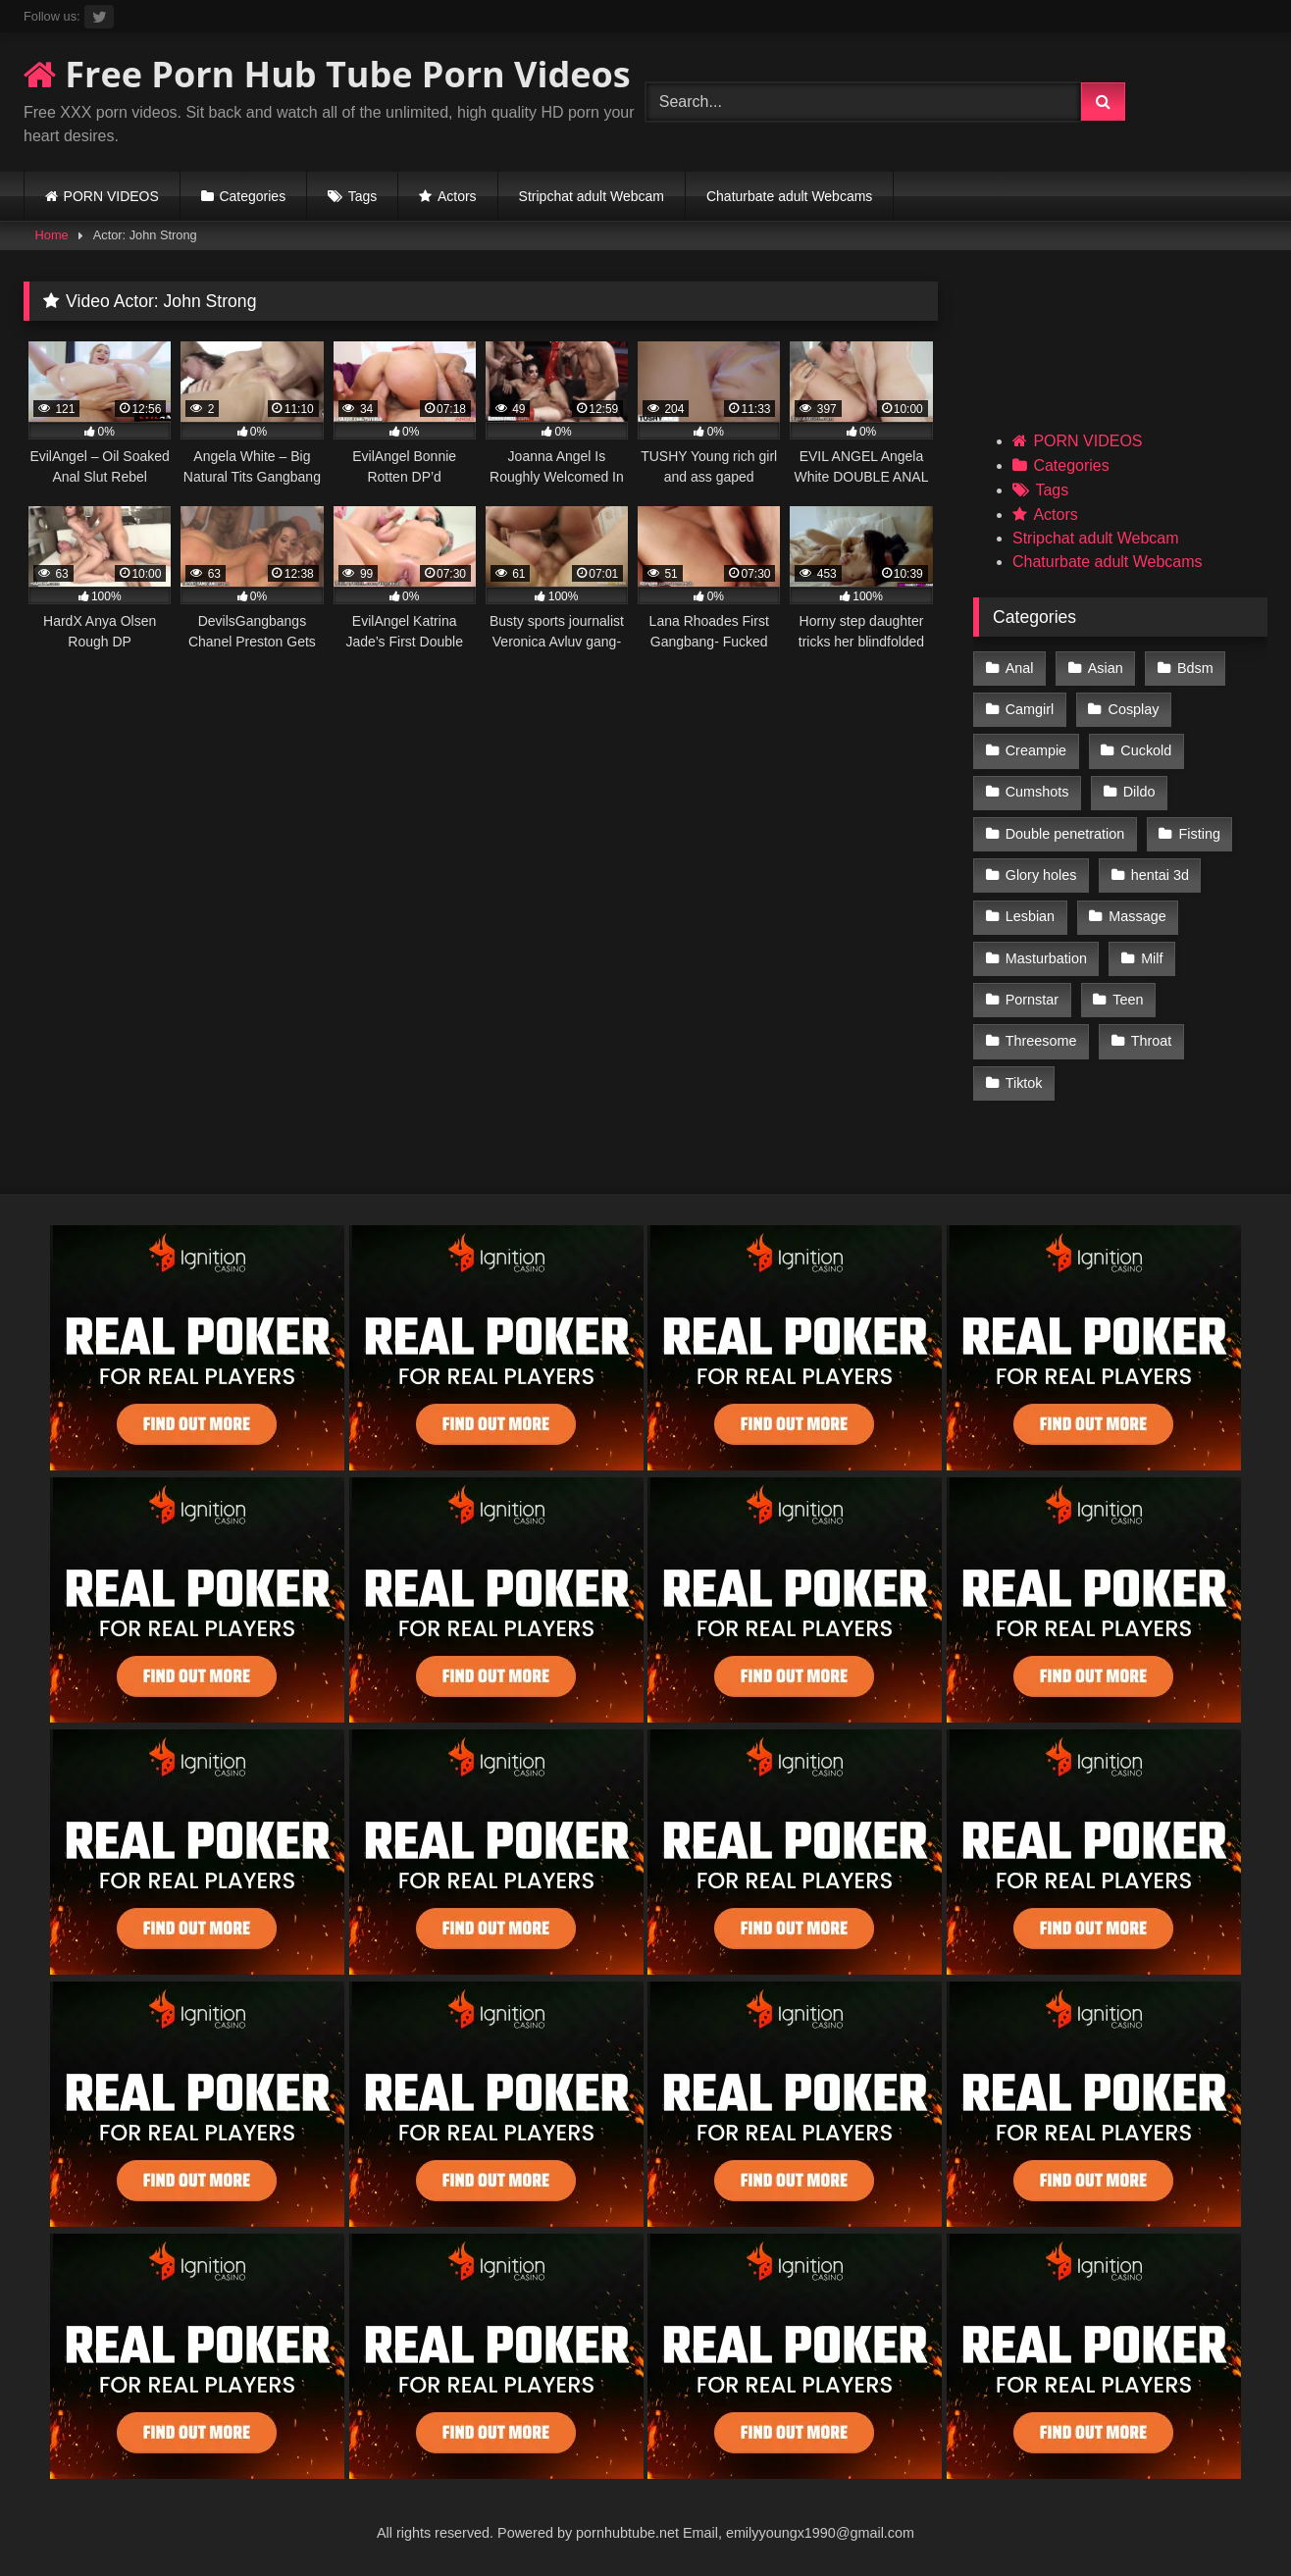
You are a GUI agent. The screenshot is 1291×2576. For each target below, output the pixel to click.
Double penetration (1065, 834)
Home (52, 235)
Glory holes (1041, 875)
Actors (457, 196)
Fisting (1199, 834)
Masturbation (1046, 958)
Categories (252, 196)
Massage (1137, 916)
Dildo (1139, 791)
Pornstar (1032, 999)
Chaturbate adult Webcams (789, 196)
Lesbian (1030, 916)
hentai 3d (1160, 875)
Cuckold (1145, 750)
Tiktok (1024, 1083)
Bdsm (1195, 668)
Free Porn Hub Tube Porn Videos (327, 74)
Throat (1151, 1041)
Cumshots (1037, 791)
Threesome (1041, 1041)
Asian (1105, 668)
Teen (1127, 999)
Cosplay (1134, 709)
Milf (1151, 958)
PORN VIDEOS (111, 196)
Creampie (1036, 750)
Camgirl (1030, 709)
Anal (1020, 668)
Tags (363, 196)
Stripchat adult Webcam (591, 196)
